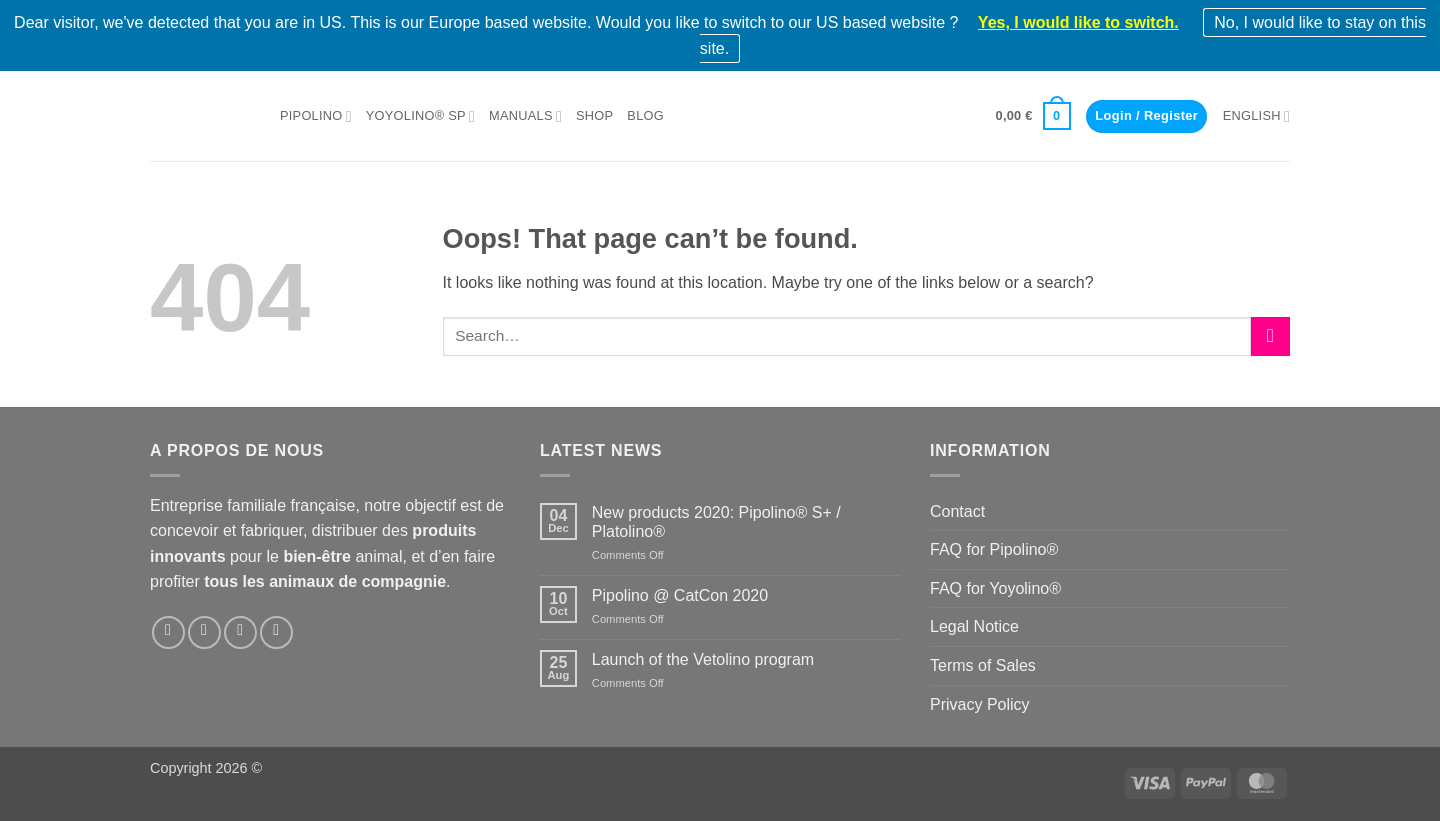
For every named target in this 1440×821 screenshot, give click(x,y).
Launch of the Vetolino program (703, 659)
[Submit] (1270, 336)
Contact (957, 511)
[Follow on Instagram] (204, 632)
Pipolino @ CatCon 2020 (680, 595)
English (1256, 116)
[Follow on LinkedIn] (240, 632)
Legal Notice (974, 626)
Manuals (525, 116)
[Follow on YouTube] (276, 632)
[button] (1033, 116)
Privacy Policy (980, 704)
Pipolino (316, 116)
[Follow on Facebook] (168, 632)
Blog (645, 115)
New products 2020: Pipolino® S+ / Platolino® (716, 522)
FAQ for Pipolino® (994, 549)
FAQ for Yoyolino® (995, 588)
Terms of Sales (983, 665)
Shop (594, 115)
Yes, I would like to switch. (1078, 22)
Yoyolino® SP (420, 116)
